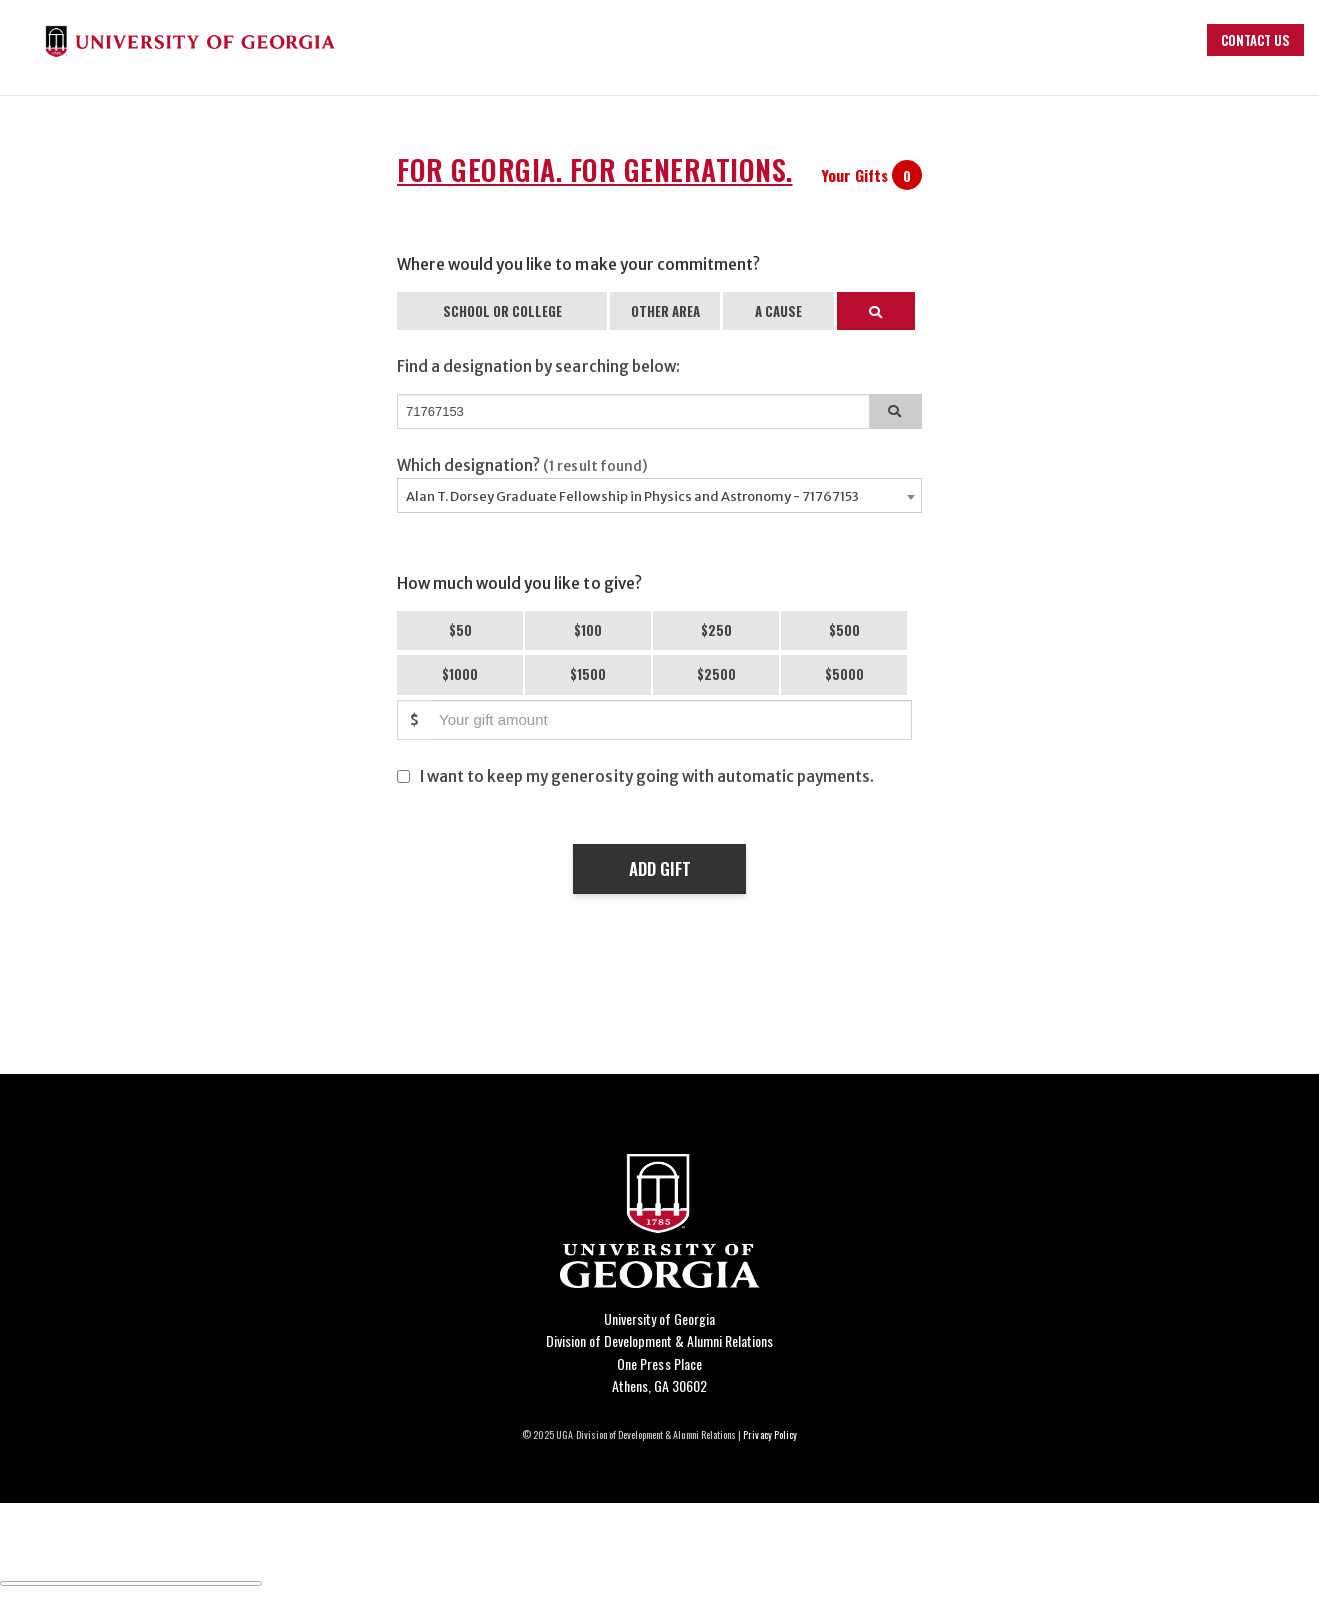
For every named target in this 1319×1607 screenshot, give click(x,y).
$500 (844, 630)
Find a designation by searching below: (538, 366)
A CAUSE (778, 311)
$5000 (844, 674)
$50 (460, 630)
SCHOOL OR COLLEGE (502, 311)
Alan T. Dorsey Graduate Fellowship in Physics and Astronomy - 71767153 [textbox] (632, 496)
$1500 (588, 674)
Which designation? (522, 465)
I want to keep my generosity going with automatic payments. (647, 776)
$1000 (460, 674)
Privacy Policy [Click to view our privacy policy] (769, 1434)
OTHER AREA (665, 311)
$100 (588, 630)
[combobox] (659, 495)
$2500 (716, 674)
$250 (716, 630)
